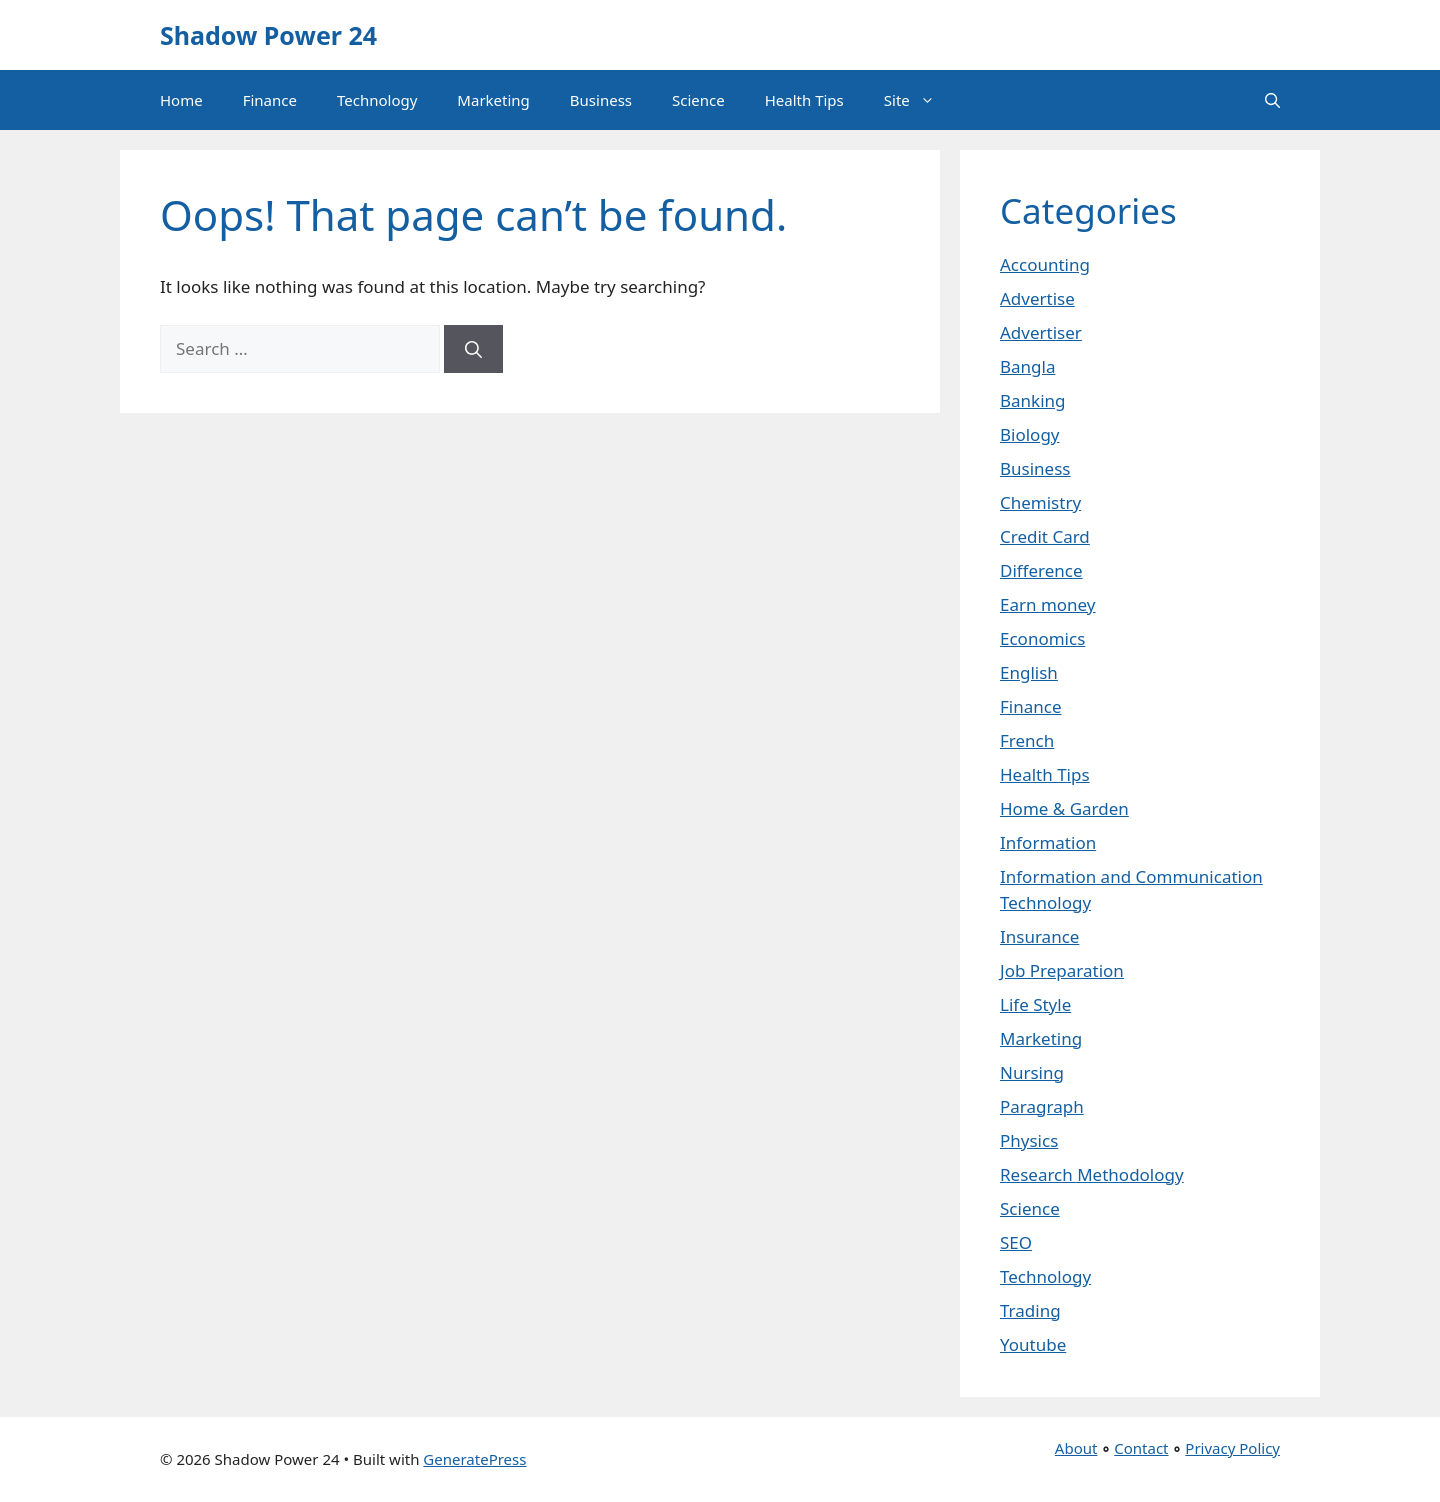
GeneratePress (474, 1459)
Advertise (1037, 298)
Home (181, 100)
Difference (1041, 570)
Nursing (1032, 1072)
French (1027, 740)
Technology (377, 100)
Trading (1030, 1310)
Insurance (1039, 936)
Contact (1141, 1448)
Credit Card (1045, 536)
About (1076, 1448)
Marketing (493, 100)
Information (1048, 842)
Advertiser (1041, 332)
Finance (270, 100)
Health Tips (804, 100)
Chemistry (1040, 502)
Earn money (1048, 604)
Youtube (1033, 1344)
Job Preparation (1062, 970)
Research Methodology (1092, 1174)
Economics (1042, 638)
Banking (1033, 400)
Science (698, 100)
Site (919, 100)
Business (601, 100)
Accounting (1045, 264)
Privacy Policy (1232, 1448)
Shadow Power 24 (268, 35)
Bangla (1027, 366)
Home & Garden (1064, 808)
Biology (1030, 434)
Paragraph (1042, 1106)
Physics (1029, 1140)
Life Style (1035, 1004)
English (1029, 672)
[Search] (473, 349)
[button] (1272, 100)
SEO (1016, 1242)
